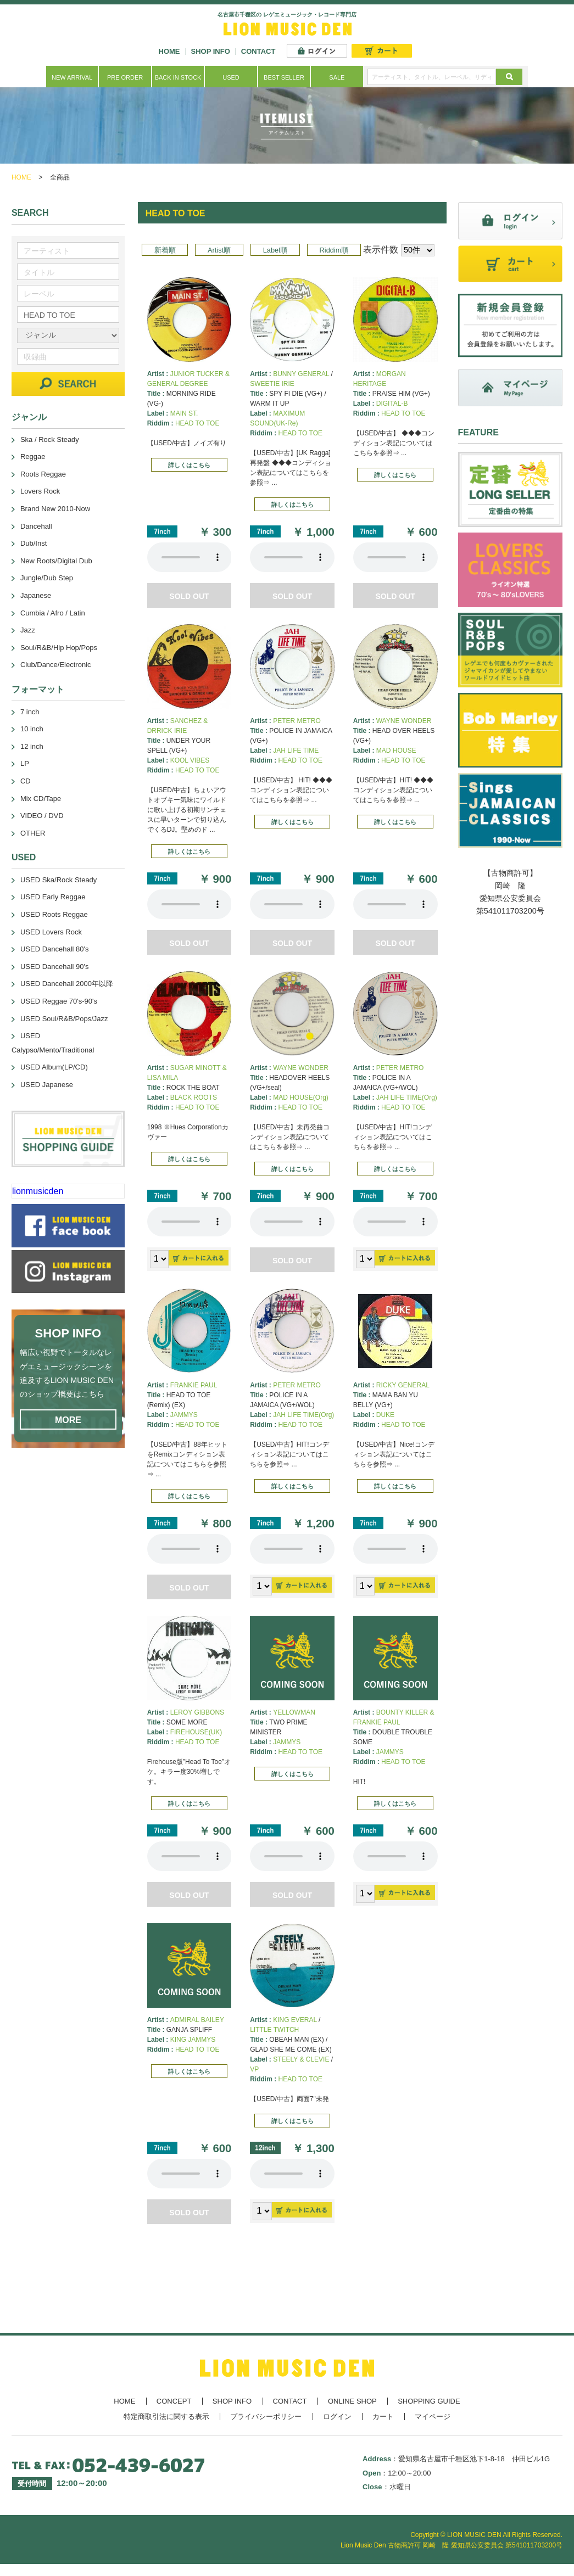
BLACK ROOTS (193, 1097)
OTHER (33, 833)
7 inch (30, 712)
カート (383, 2416)
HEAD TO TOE (197, 423)
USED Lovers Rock (51, 932)
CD (25, 781)
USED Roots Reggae (54, 914)
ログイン (337, 2416)
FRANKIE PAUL (194, 1385)
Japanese (35, 595)
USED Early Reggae (53, 897)
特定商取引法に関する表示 (166, 2416)
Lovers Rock (40, 491)
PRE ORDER (125, 77)
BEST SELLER (284, 77)
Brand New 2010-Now (55, 509)
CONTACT (258, 51)
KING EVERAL (295, 2020)
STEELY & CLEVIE (301, 2059)
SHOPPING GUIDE (429, 2401)
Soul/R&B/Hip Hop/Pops (58, 647)
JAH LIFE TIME (296, 750)
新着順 (165, 250)
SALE (336, 77)
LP (24, 763)
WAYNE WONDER (404, 721)
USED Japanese (46, 1084)
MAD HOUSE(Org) (300, 1097)
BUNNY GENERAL (301, 374)
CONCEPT (174, 2401)
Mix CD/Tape (40, 798)
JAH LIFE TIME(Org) (406, 1097)
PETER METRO (297, 721)
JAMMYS (184, 1415)
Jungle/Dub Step (46, 578)
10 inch (31, 729)
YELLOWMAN (294, 1712)
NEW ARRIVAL (72, 77)
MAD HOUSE (396, 750)
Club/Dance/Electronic (55, 664)
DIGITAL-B (392, 403)
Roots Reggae (43, 474)
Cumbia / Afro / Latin (52, 613)
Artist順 (219, 250)
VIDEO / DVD (42, 815)
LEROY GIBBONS (197, 1712)
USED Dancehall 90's (54, 966)
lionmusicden (37, 1191)
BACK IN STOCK (178, 77)
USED (230, 77)
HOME (169, 51)
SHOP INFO (210, 51)
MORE (68, 1420)
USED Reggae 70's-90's (58, 1001)
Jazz (27, 630)
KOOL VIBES (190, 760)
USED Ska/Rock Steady (58, 880)
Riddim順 (334, 250)
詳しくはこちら (189, 465)
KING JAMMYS (193, 2039)
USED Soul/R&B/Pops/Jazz (64, 1019)
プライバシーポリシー (266, 2416)
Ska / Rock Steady (49, 439)
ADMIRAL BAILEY (197, 2020)
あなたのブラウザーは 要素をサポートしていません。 (189, 557)
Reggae (33, 456)
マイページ (432, 2416)
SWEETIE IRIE (272, 384)
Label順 (275, 250)
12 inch (31, 746)
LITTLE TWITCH (274, 2030)
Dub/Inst (33, 543)
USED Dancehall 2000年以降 (66, 983)
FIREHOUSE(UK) (196, 1732)
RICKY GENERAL (403, 1385)
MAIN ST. (184, 413)
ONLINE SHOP (352, 2401)
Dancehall (36, 526)
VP (254, 2069)
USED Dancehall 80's (54, 949)
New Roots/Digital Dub (56, 561)
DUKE (385, 1415)
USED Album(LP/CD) (54, 1067)
